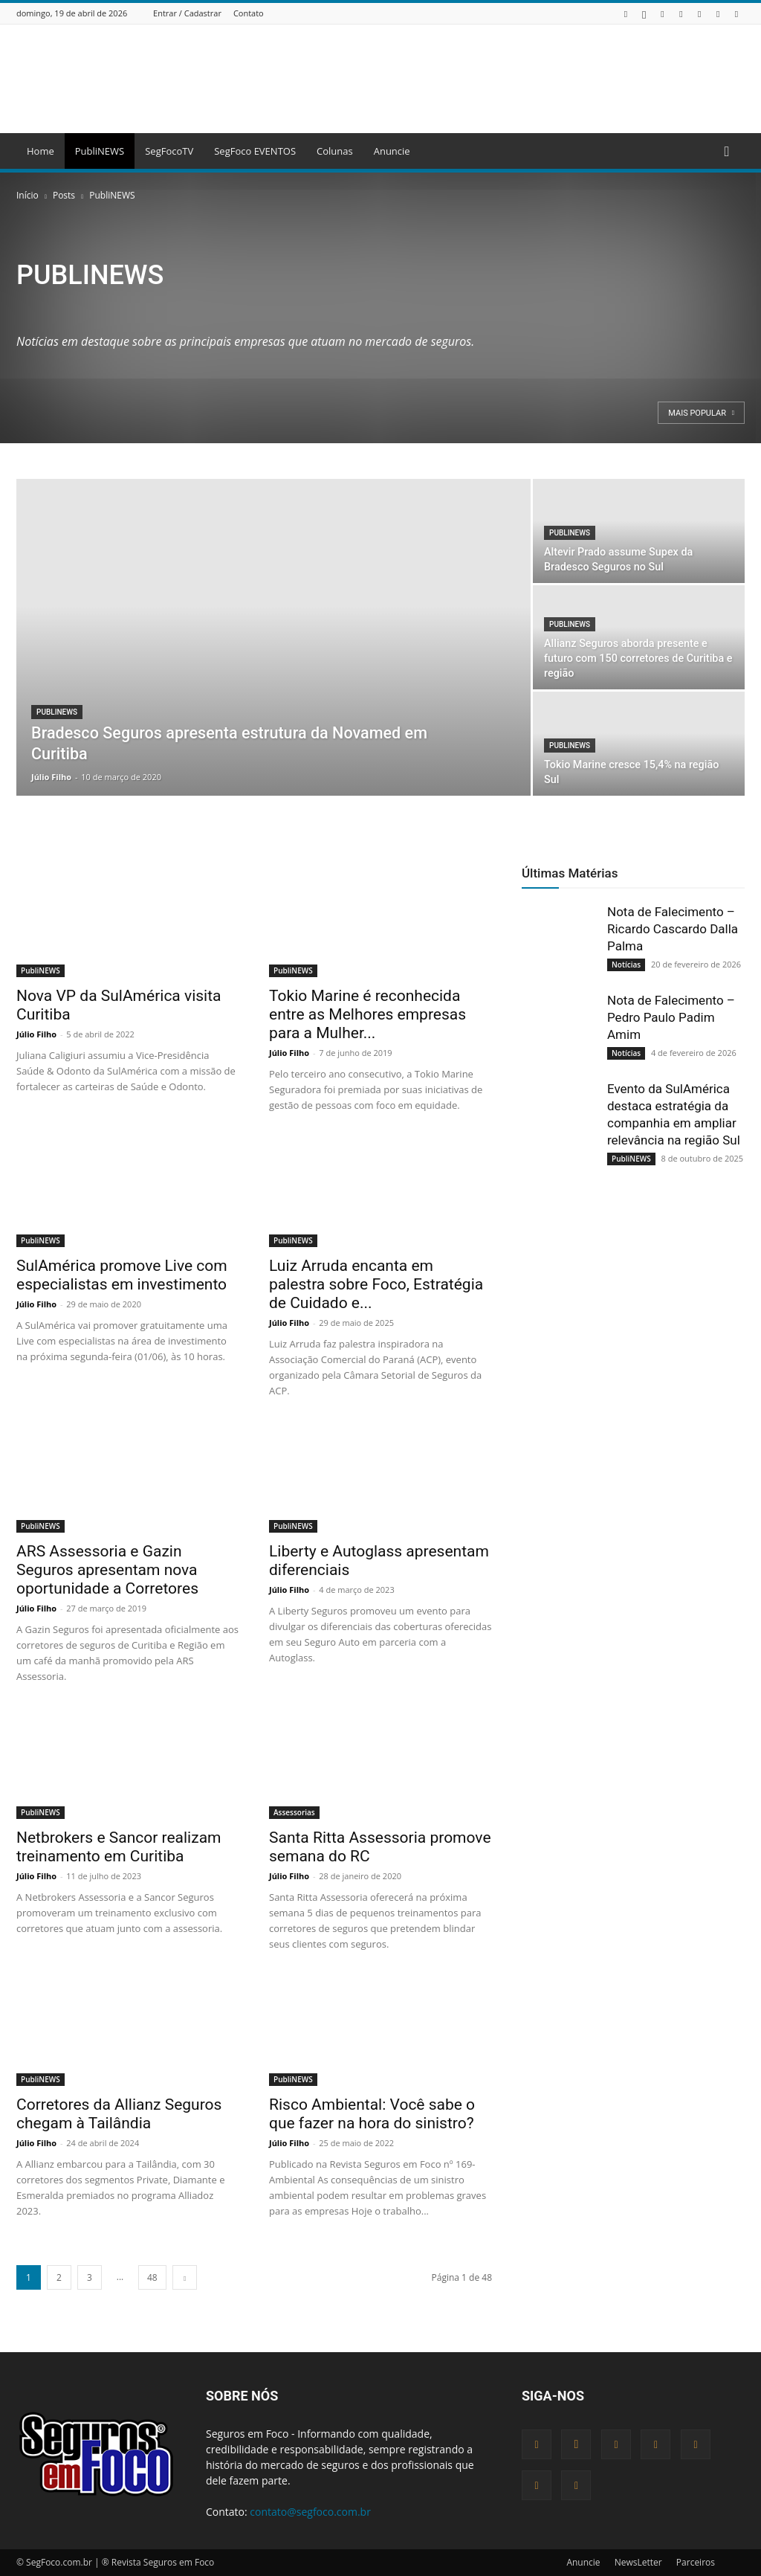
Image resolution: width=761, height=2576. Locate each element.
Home (40, 151)
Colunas (335, 151)
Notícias (626, 964)
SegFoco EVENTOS (255, 151)
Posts (64, 195)
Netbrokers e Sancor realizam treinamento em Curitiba (118, 1847)
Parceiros (695, 2562)
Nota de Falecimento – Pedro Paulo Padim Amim (671, 1017)
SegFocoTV (169, 151)
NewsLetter (638, 2562)
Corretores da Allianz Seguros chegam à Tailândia (118, 2114)
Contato (248, 13)
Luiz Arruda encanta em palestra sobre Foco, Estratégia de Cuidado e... (376, 1284)
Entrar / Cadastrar (187, 13)
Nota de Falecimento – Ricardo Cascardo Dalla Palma (672, 928)
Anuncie (392, 151)
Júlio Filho (51, 776)
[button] (727, 152)
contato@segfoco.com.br (310, 2512)
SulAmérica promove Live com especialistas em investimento (121, 1275)
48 (152, 2277)
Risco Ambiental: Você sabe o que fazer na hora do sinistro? (372, 2114)
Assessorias (294, 1812)
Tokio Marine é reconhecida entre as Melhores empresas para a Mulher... (367, 1014)
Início (27, 195)
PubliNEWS (99, 151)
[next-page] (184, 2277)
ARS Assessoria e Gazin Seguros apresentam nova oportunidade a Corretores (107, 1569)
